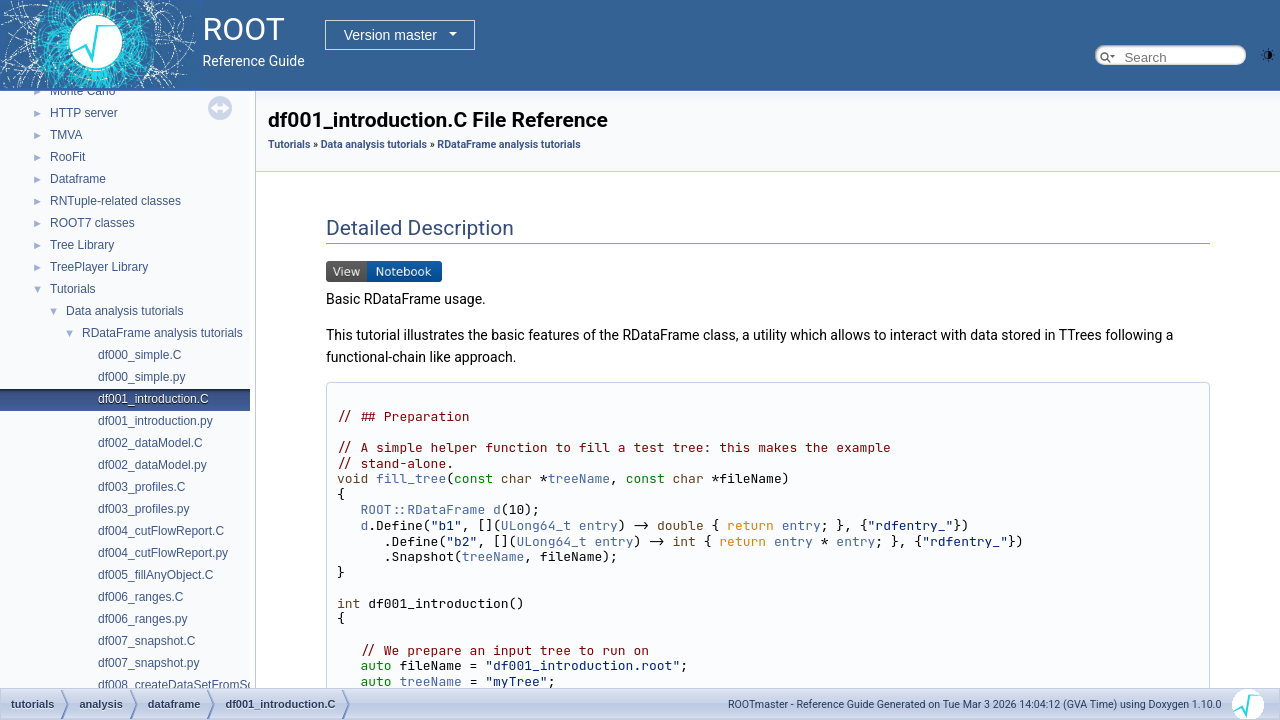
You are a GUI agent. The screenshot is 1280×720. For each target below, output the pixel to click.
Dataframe (78, 179)
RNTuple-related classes (115, 201)
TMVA (66, 135)
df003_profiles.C (141, 487)
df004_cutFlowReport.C (161, 531)
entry (598, 525)
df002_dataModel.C (150, 443)
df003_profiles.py (143, 509)
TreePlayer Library (99, 267)
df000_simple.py (141, 377)
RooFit (67, 157)
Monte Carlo (82, 91)
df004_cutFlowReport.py (163, 553)
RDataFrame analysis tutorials (162, 333)
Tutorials (73, 289)
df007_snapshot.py (148, 663)
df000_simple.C (139, 355)
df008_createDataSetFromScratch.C (195, 685)
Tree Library (82, 245)
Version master (390, 35)
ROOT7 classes (92, 223)
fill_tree (411, 478)
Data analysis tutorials (124, 311)
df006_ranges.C (140, 597)
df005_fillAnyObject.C (155, 575)
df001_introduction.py (155, 421)
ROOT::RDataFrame (422, 509)
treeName (579, 478)
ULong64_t (536, 525)
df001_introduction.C (153, 399)
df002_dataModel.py (152, 465)
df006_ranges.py (142, 619)
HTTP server (84, 113)
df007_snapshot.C (146, 641)
